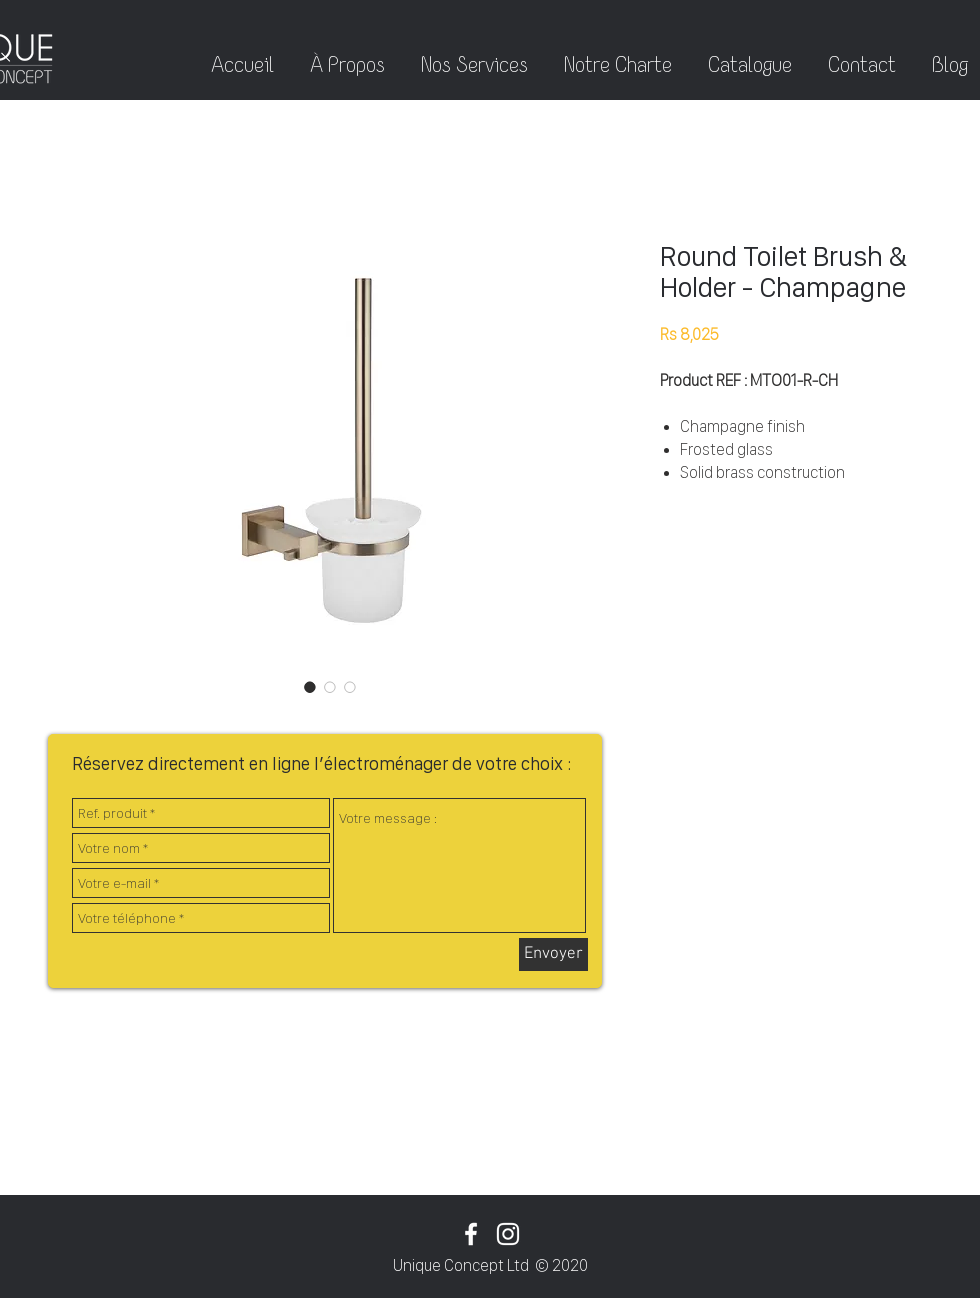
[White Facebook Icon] (471, 1234)
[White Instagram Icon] (508, 1234)
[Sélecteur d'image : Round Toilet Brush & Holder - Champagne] (310, 687)
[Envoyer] (553, 954)
